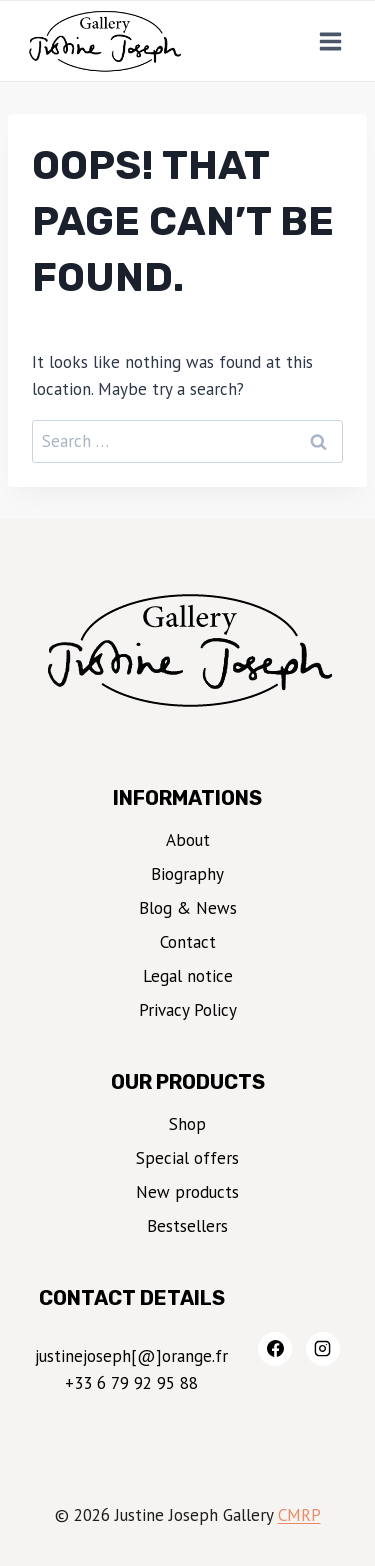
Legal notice (188, 976)
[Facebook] (275, 1349)
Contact (188, 942)
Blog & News (188, 908)
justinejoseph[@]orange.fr (131, 1356)
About (188, 840)
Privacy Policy (188, 1010)
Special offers (187, 1158)
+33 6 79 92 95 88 (131, 1383)
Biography (187, 874)
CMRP (299, 1515)
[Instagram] (323, 1349)
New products (187, 1192)
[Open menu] (330, 41)
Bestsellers (187, 1226)
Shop (187, 1124)
